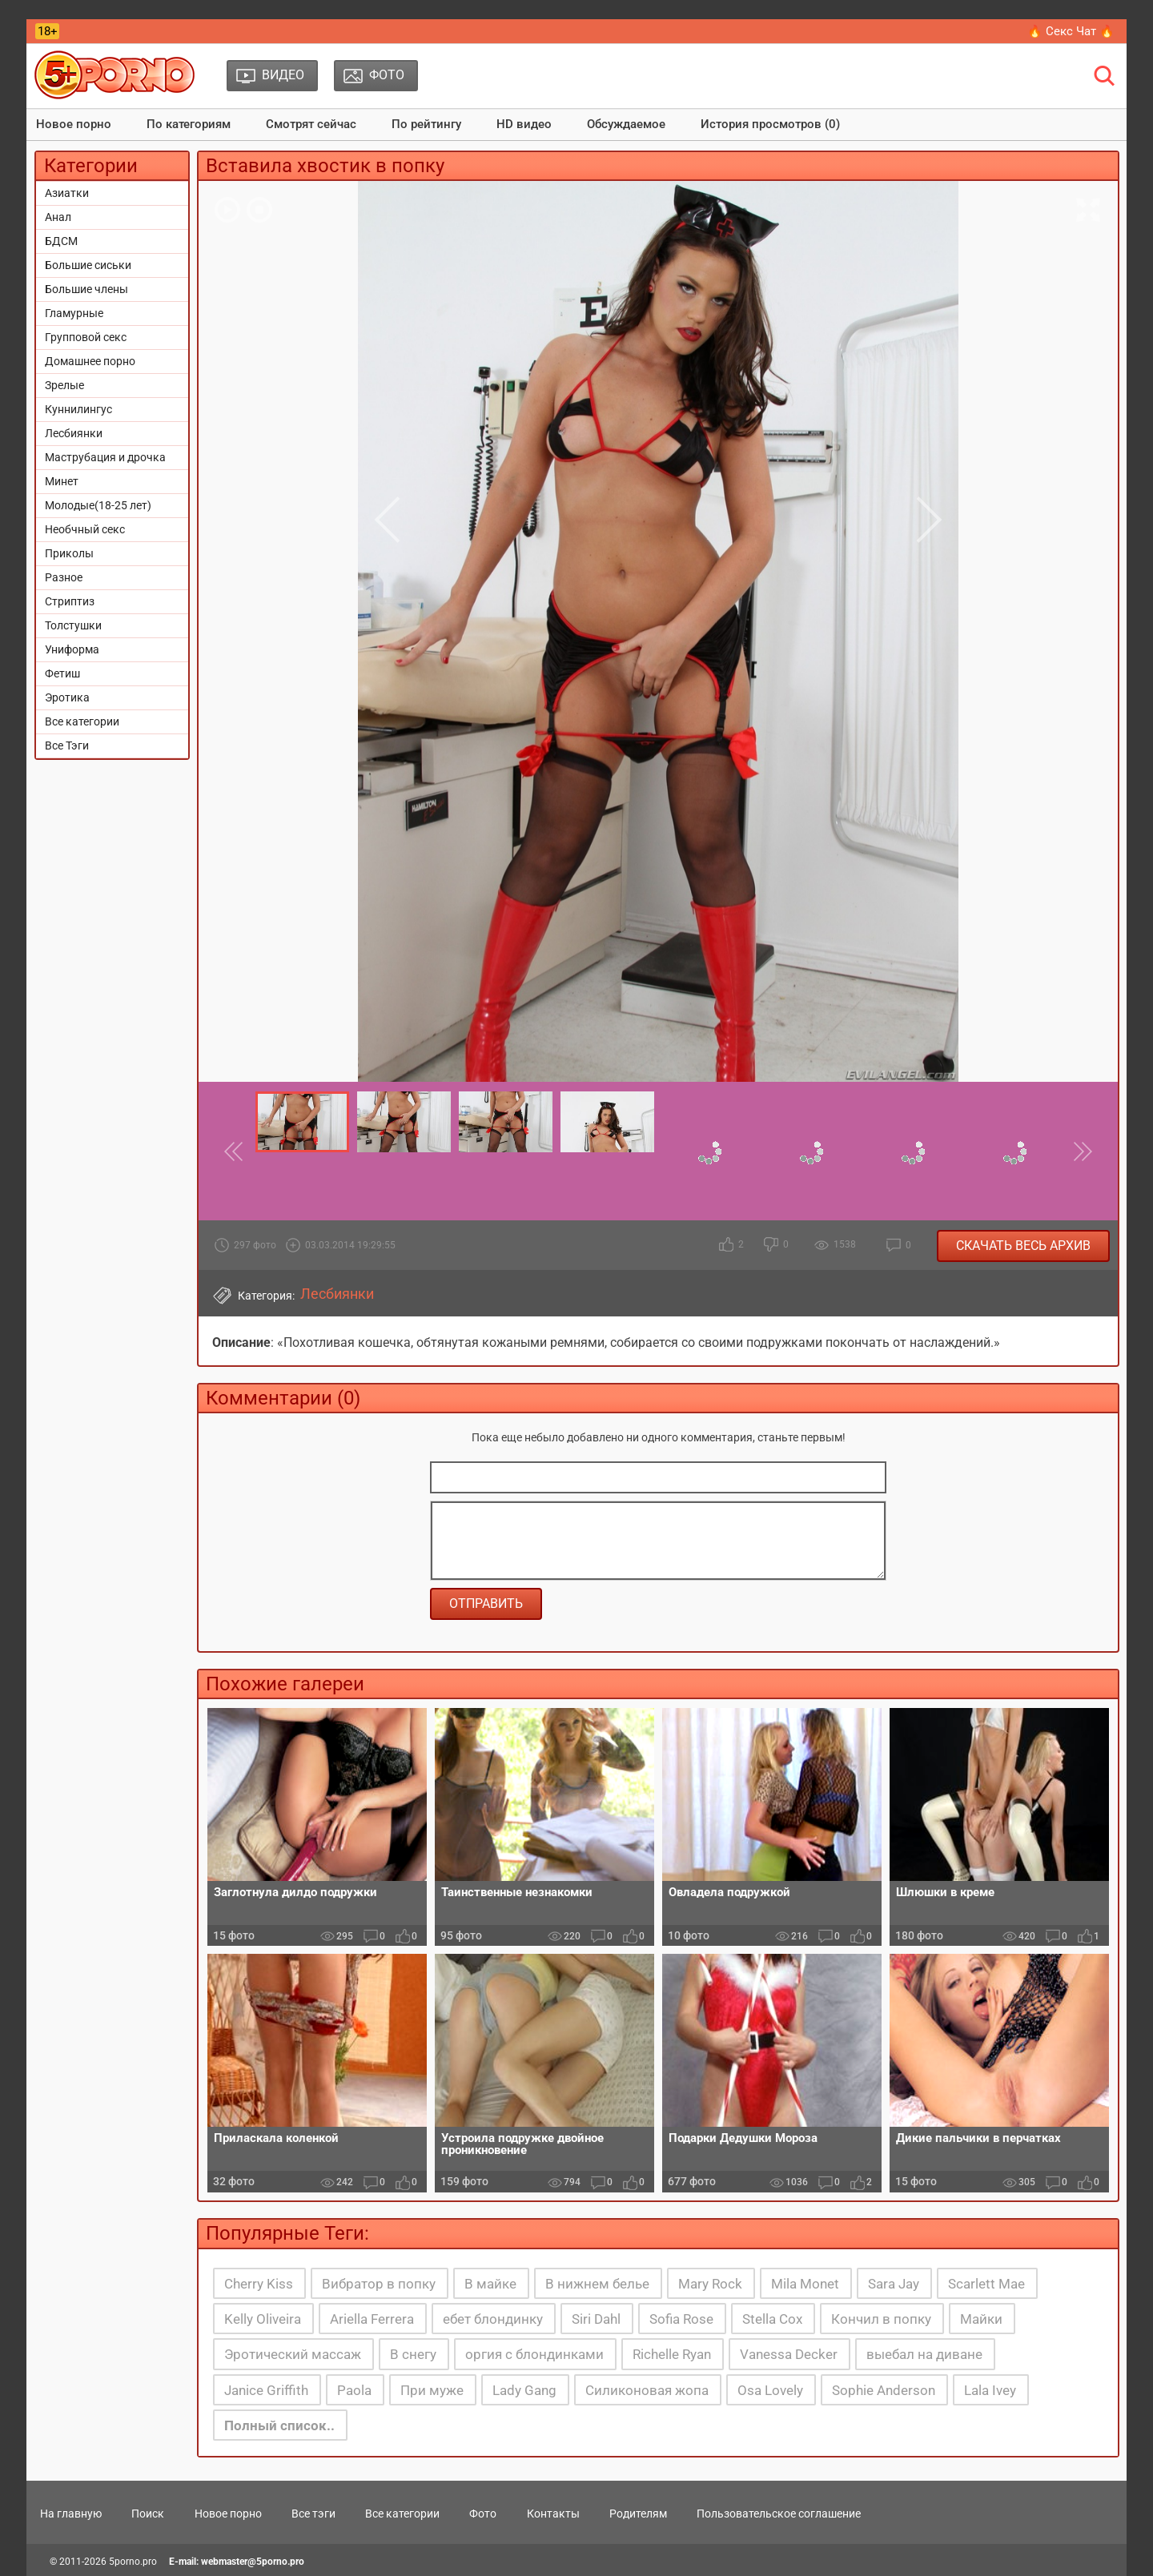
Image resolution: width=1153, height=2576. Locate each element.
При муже (432, 2390)
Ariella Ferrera (372, 2319)
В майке (490, 2284)
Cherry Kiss (258, 2284)
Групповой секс (86, 337)
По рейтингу (426, 124)
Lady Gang (524, 2390)
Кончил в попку (881, 2319)
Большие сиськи (88, 265)
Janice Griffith (266, 2390)
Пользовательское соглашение (779, 2513)
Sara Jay (893, 2284)
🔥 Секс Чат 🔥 (1071, 31)
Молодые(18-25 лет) (98, 505)
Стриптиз (69, 601)
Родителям (638, 2513)
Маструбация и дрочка (105, 457)
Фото (482, 2513)
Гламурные (74, 313)
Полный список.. (279, 2425)
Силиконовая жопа (647, 2390)
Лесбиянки (73, 433)
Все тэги (313, 2513)
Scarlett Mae (986, 2284)
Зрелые (64, 385)
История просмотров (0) (770, 124)
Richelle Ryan (672, 2354)
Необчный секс (85, 529)
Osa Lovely (770, 2390)
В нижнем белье (597, 2284)
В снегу (413, 2354)
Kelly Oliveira (262, 2319)
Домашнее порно (90, 361)
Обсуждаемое (626, 124)
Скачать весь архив (1023, 1245)
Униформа (72, 649)
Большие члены (86, 289)
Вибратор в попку (379, 2284)
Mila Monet (805, 2284)
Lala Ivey (990, 2390)
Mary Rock (710, 2284)
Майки (981, 2319)
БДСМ (61, 241)
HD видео (524, 124)
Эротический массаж (292, 2354)
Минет (61, 481)
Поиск (147, 2513)
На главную (71, 2513)
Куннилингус (78, 409)
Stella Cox (772, 2319)
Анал (58, 217)
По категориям (189, 124)
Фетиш (62, 673)
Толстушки (73, 625)
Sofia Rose (681, 2319)
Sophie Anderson (883, 2390)
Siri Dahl (596, 2319)
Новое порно (73, 124)
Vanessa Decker (789, 2354)
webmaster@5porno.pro (252, 2561)
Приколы (69, 553)
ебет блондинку (493, 2319)
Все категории (82, 721)
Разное (63, 577)
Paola (354, 2390)
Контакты (553, 2513)
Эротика (67, 697)
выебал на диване (924, 2354)
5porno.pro (133, 2561)
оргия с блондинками (534, 2354)
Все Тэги (67, 745)
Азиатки (67, 193)
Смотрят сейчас (311, 124)
